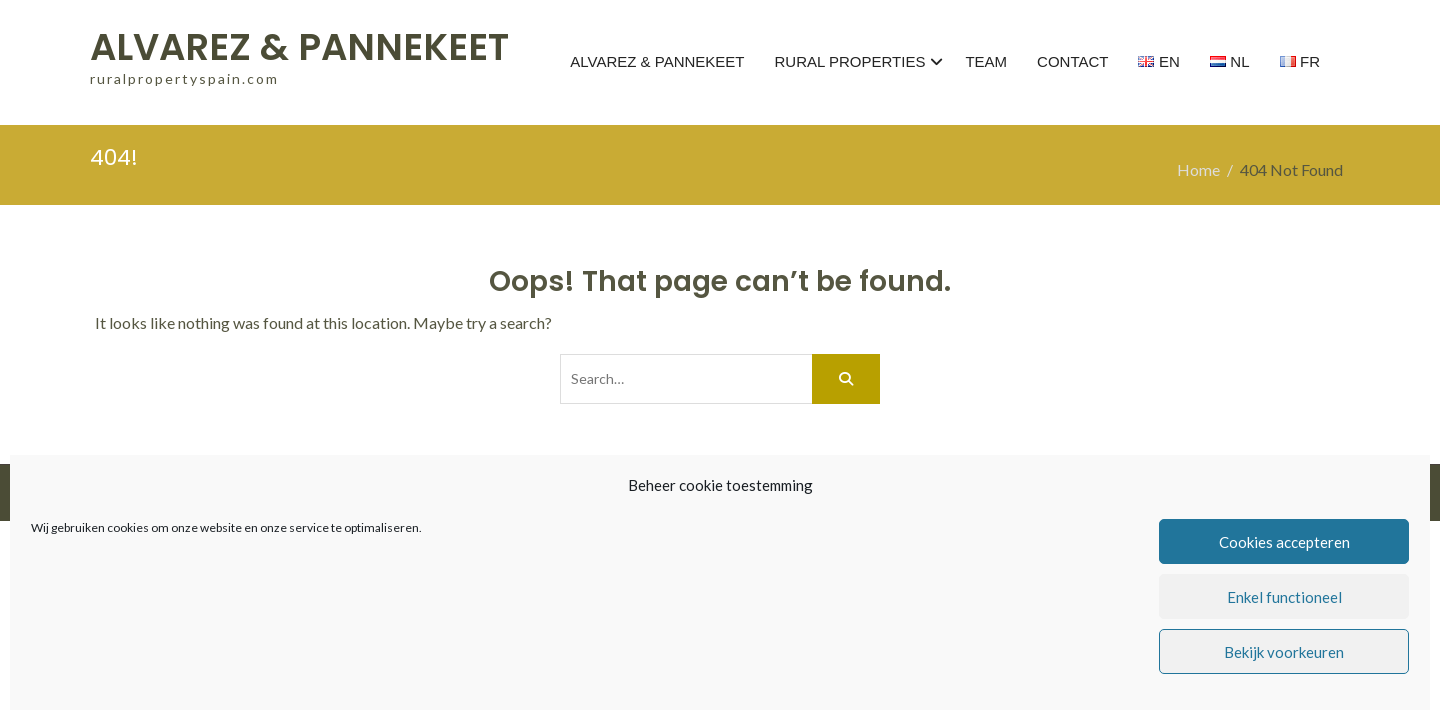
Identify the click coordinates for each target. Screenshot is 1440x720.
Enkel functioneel (1284, 597)
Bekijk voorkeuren (1284, 652)
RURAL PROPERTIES (850, 61)
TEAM (986, 61)
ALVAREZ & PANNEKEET (299, 47)
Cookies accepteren (1284, 542)
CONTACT (1072, 61)
